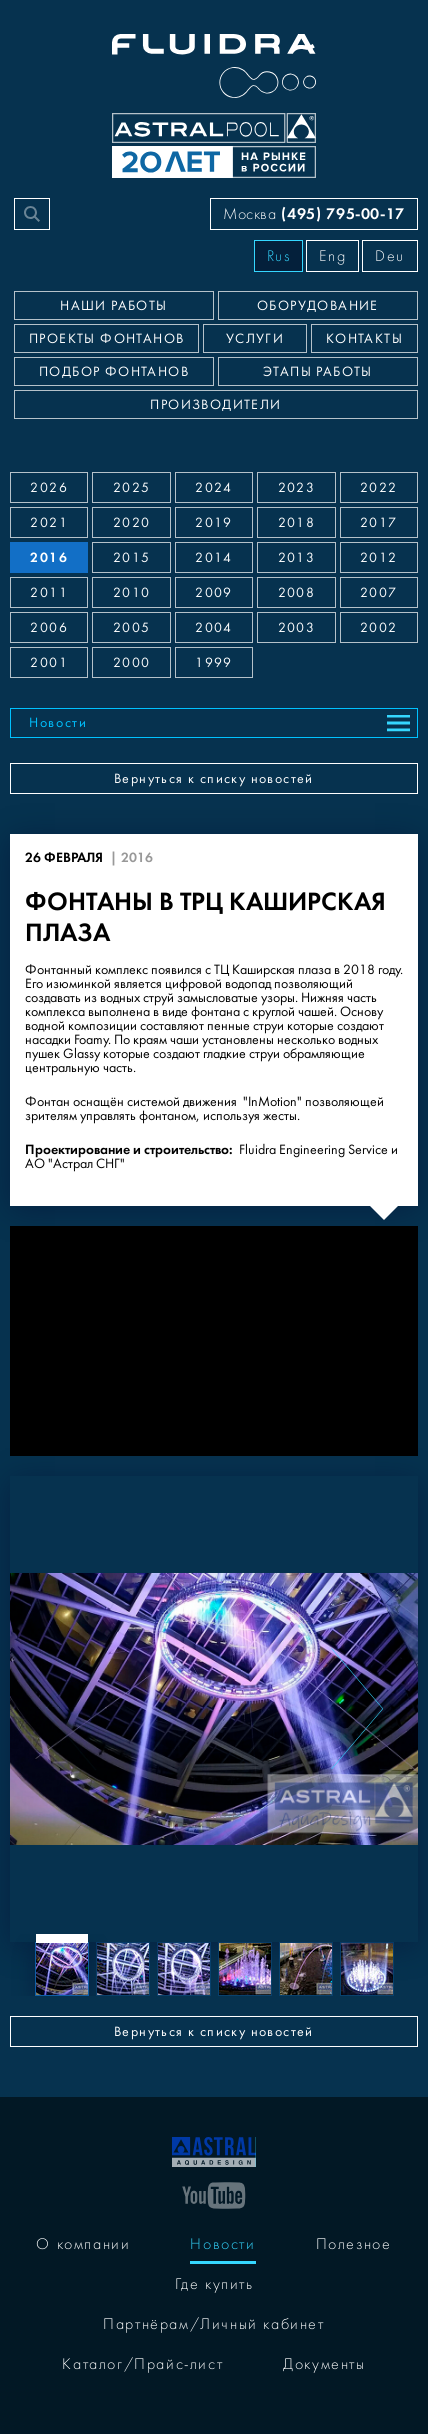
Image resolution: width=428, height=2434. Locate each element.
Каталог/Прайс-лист (142, 2364)
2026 (49, 488)
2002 (379, 628)
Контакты (364, 339)
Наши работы (113, 306)
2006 (49, 628)
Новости (58, 723)
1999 (214, 663)
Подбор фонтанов (114, 372)
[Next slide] (357, 1709)
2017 (379, 523)
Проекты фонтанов (106, 339)
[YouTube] (214, 2194)
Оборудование (318, 306)
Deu (390, 256)
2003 (297, 628)
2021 (49, 523)
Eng (332, 256)
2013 (297, 558)
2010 (132, 593)
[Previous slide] (71, 1709)
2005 (132, 628)
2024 (214, 488)
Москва (314, 213)
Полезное (354, 2244)
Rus (279, 256)
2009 (214, 593)
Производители (215, 405)
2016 (49, 557)
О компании (83, 2244)
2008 (297, 593)
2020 (132, 523)
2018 (297, 523)
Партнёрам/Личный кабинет (213, 2324)
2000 (132, 663)
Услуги (255, 339)
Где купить (214, 2284)
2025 (132, 488)
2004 (214, 628)
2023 (297, 488)
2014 (214, 558)
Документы (324, 2364)
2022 (379, 488)
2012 (379, 558)
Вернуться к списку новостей (214, 779)
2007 (379, 593)
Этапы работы (318, 372)
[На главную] (214, 2150)
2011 (49, 593)
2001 (49, 663)
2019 (214, 523)
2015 (132, 558)
